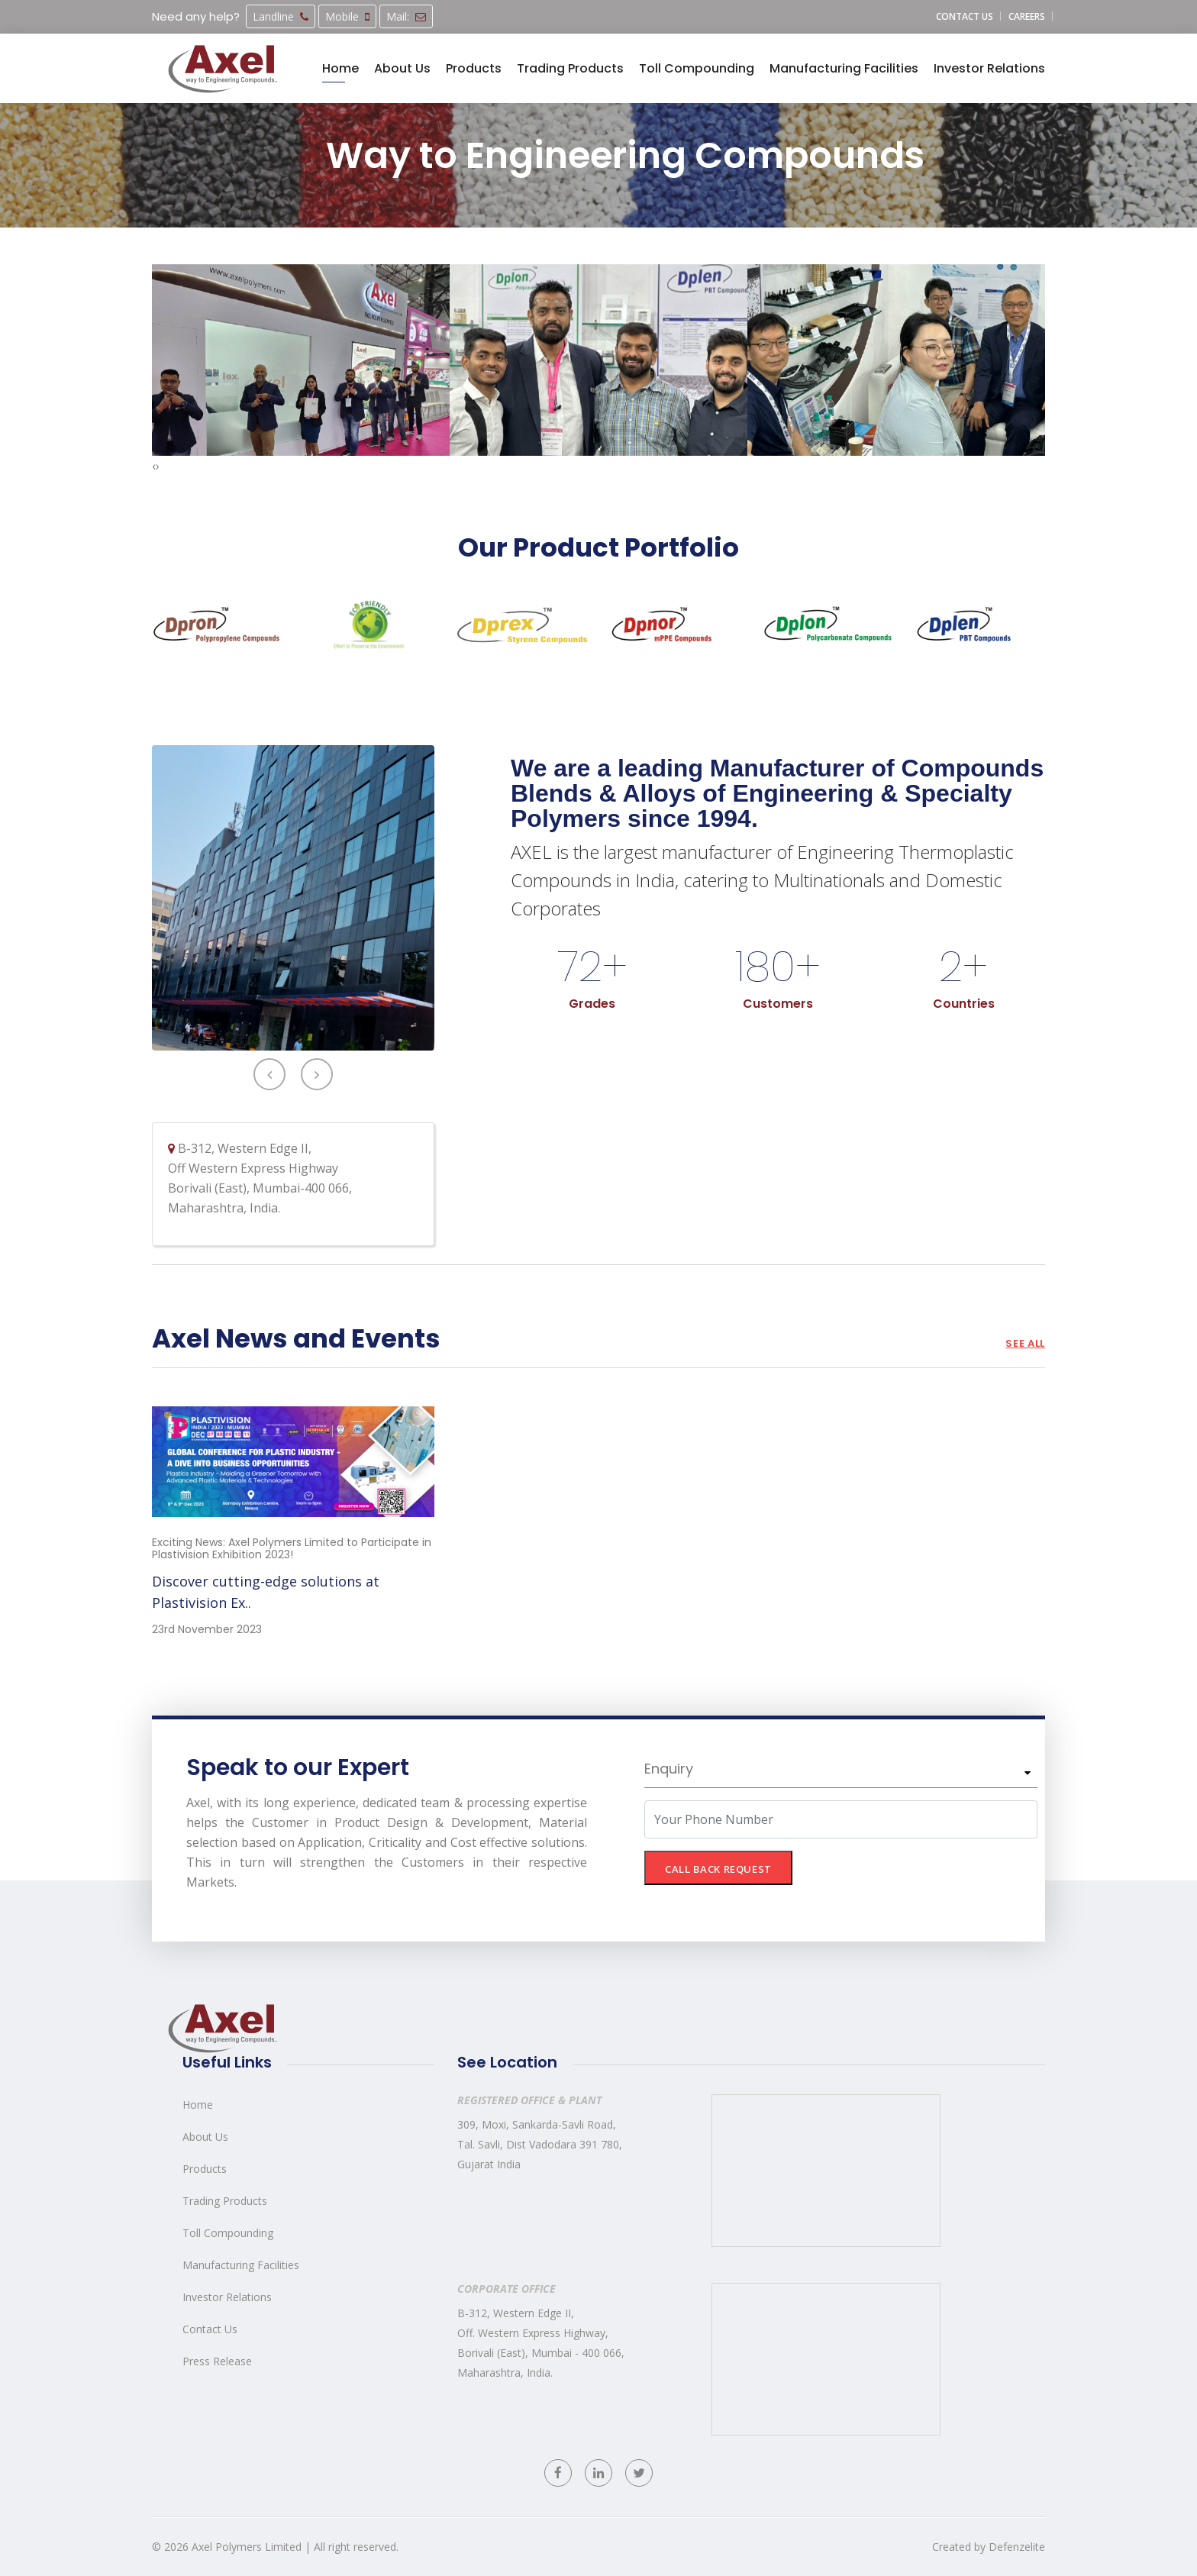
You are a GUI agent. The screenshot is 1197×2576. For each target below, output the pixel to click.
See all (1025, 1343)
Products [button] (474, 68)
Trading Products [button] (570, 68)
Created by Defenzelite (988, 2546)
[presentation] (154, 466)
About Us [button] (402, 68)
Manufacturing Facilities (240, 2265)
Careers (1026, 16)
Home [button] (340, 68)
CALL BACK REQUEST (718, 1869)
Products (204, 2168)
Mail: (406, 16)
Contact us (964, 16)
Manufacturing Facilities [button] (844, 68)
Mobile (347, 16)
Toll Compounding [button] (696, 68)
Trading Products (224, 2200)
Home (197, 2104)
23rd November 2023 (207, 1629)
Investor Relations (227, 2297)
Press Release (217, 2361)
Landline (280, 16)
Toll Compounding (227, 2233)
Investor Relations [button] (989, 68)
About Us (205, 2136)
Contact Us (209, 2329)
